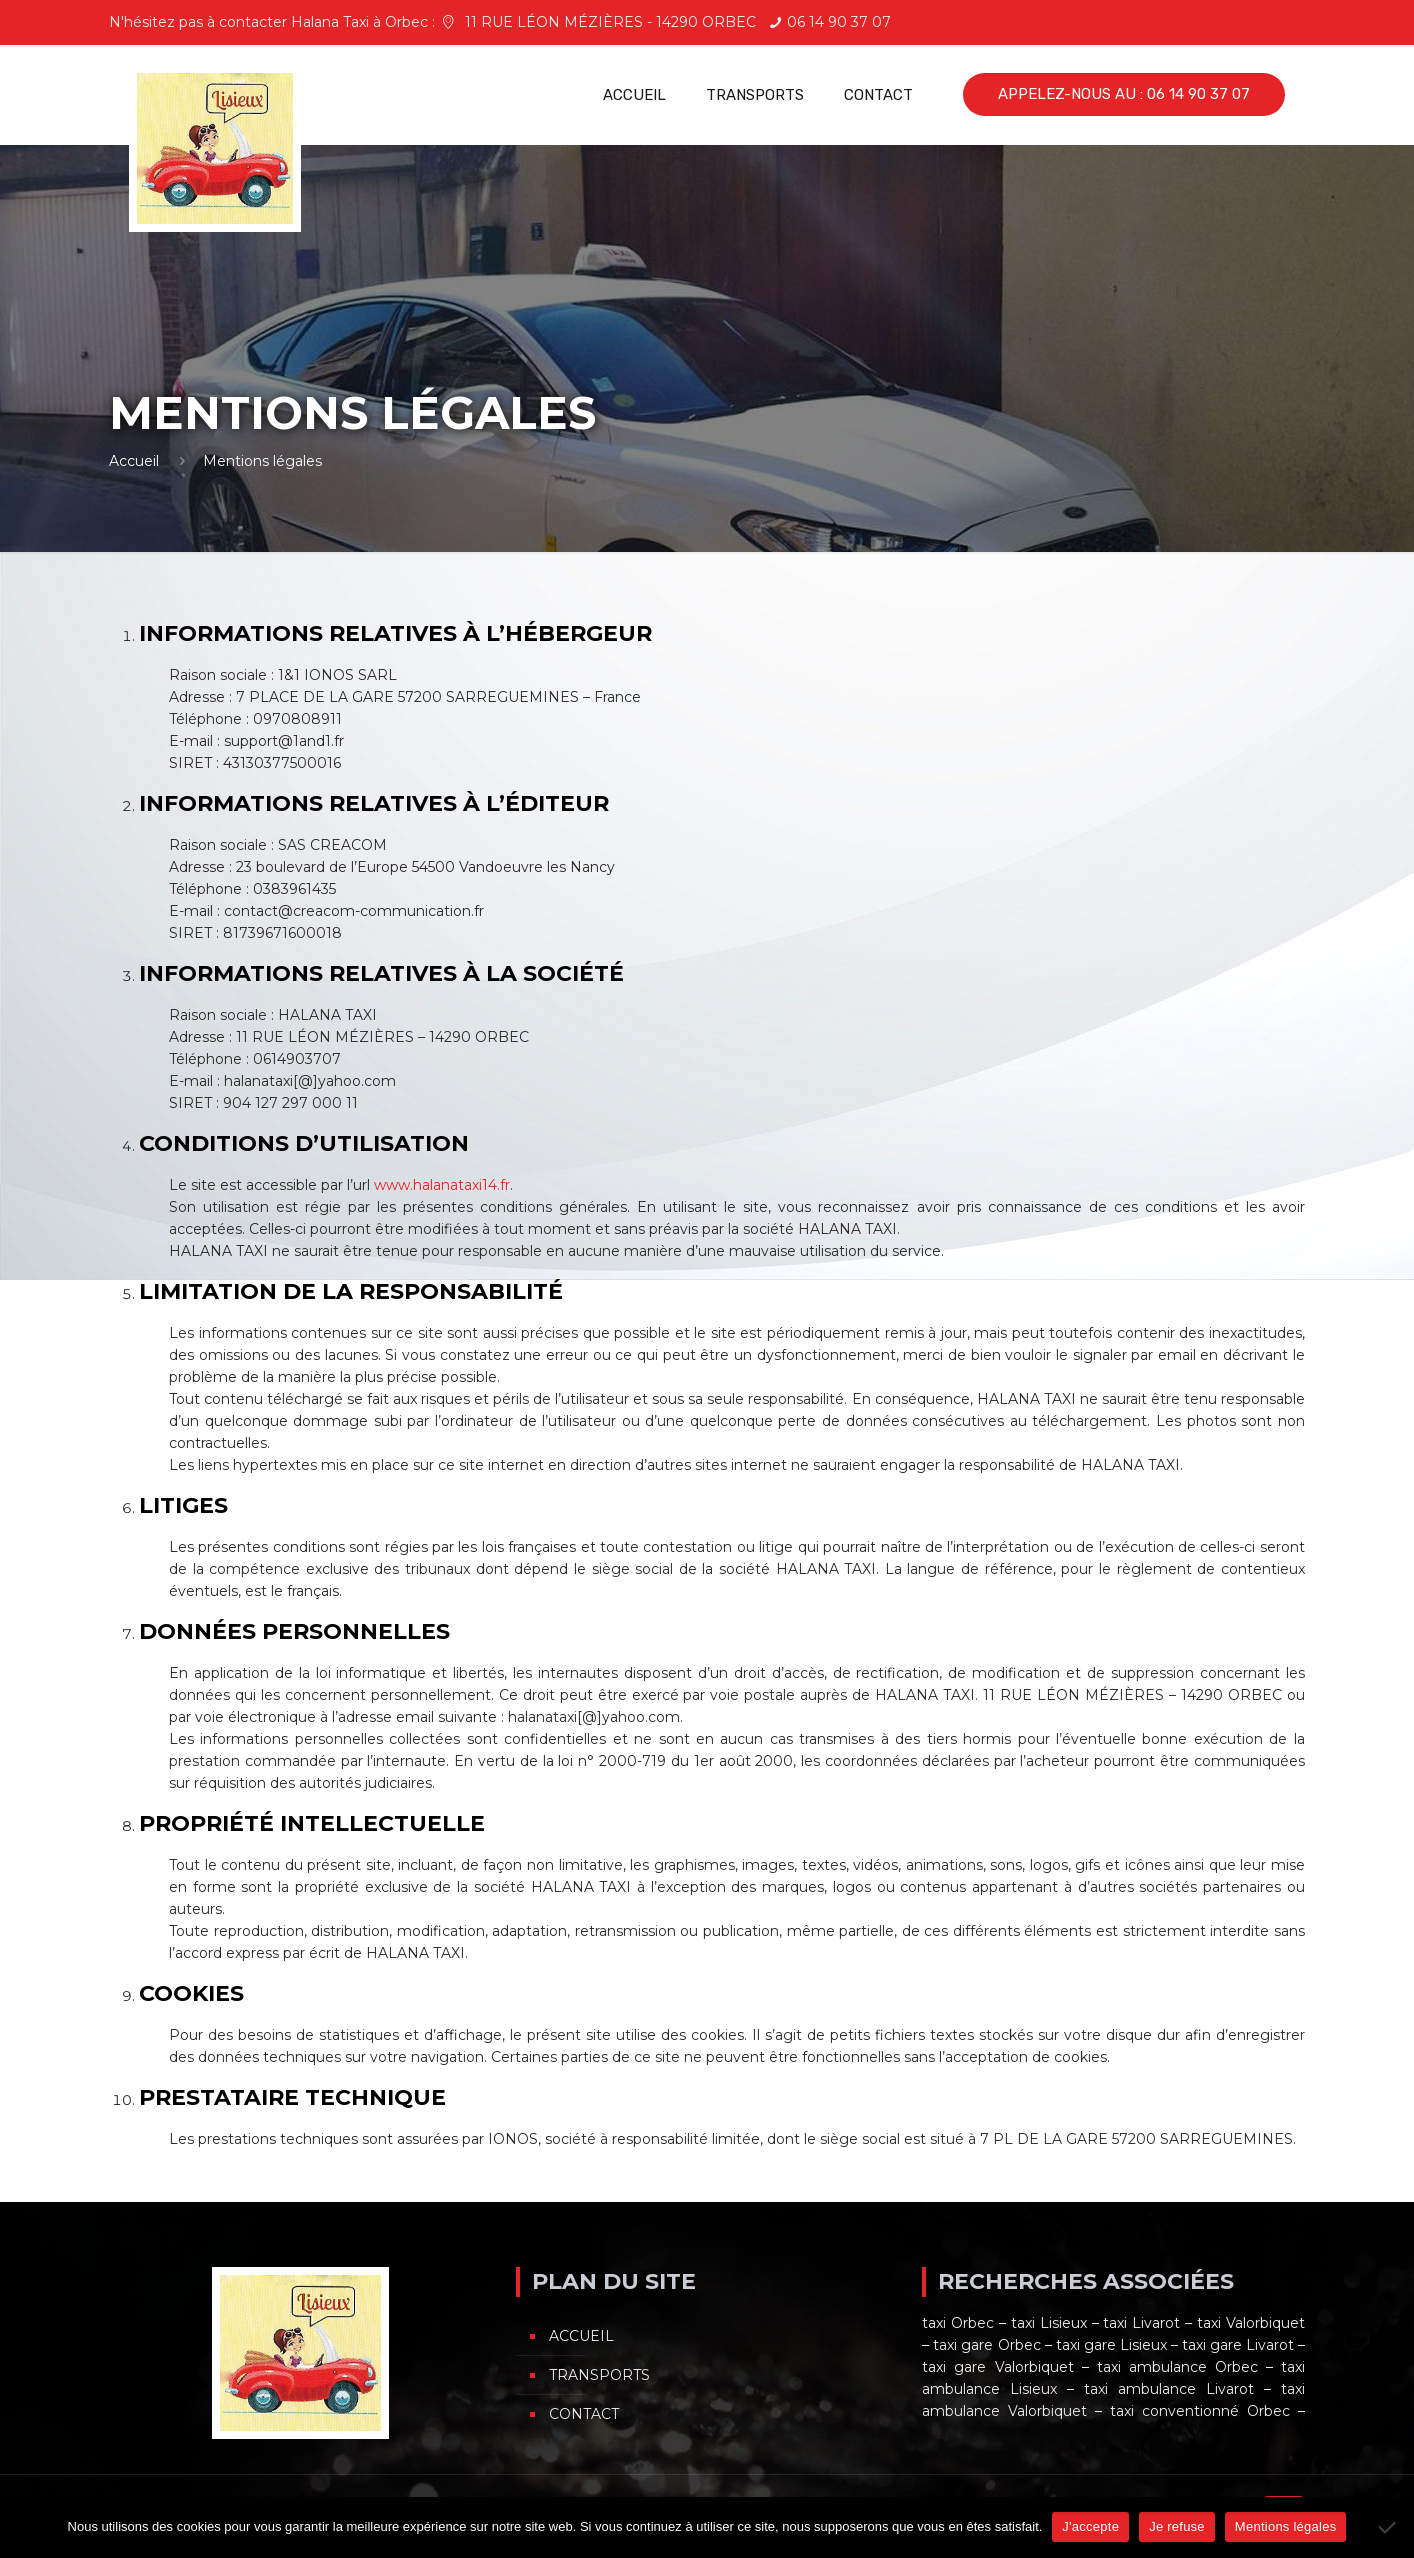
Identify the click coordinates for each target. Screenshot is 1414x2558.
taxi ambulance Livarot (1169, 2389)
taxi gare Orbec (986, 2345)
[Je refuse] (1389, 2527)
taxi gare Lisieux (1111, 2345)
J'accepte (1090, 2526)
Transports (599, 2375)
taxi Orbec (958, 2323)
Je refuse (1177, 2526)
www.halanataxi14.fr (442, 1185)
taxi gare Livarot (1238, 2345)
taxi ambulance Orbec (1177, 2367)
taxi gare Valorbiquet (997, 2367)
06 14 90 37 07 (839, 22)
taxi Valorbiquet (1251, 2323)
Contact (584, 2414)
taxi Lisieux (1049, 2323)
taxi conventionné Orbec (1200, 2411)
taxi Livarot (1141, 2323)
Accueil (134, 461)
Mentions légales (1286, 2526)
